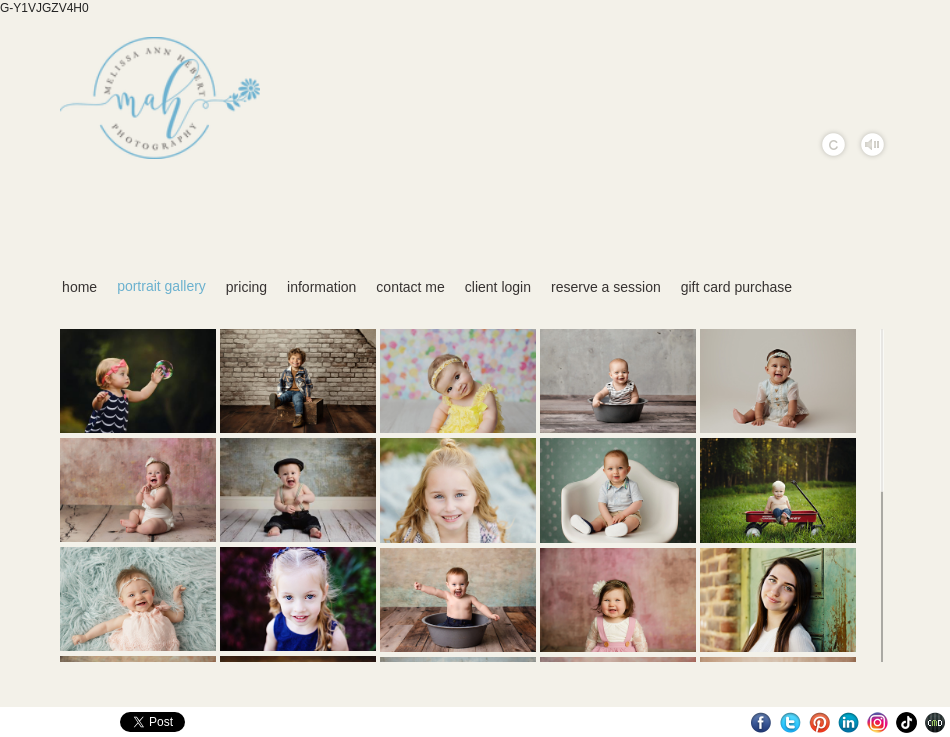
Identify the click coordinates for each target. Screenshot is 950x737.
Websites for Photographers (935, 722)
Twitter (790, 722)
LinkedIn (848, 722)
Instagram (877, 722)
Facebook (761, 722)
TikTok (906, 722)
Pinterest (819, 722)
